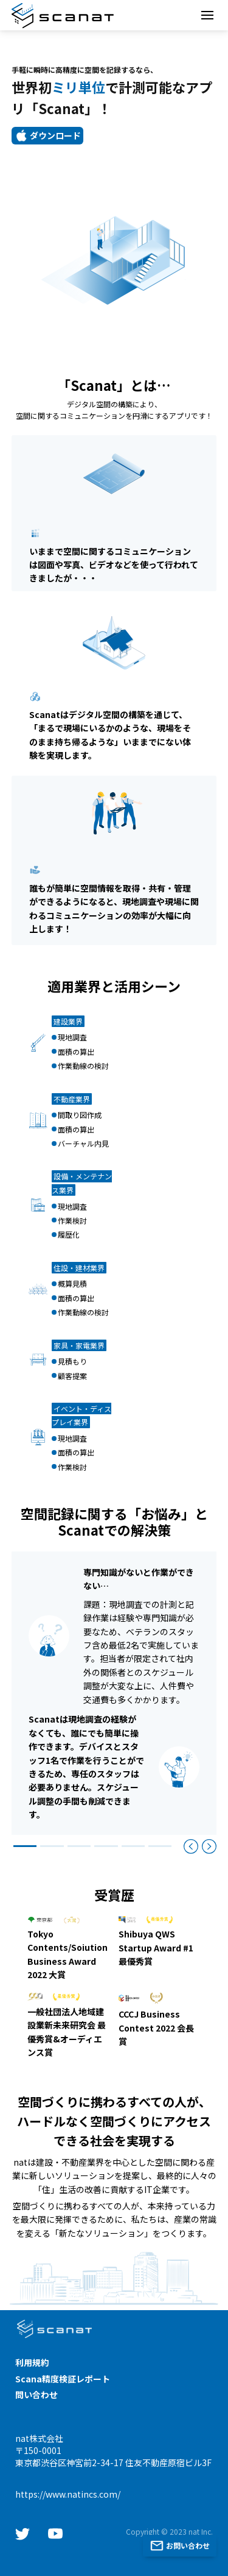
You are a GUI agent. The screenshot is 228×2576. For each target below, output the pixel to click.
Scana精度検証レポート (62, 2379)
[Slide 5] (133, 1846)
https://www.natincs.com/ (67, 2494)
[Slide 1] (24, 1846)
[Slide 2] (51, 1846)
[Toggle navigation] (207, 15)
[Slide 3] (79, 1846)
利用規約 (32, 2362)
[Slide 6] (159, 1846)
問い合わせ (36, 2394)
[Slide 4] (105, 1846)
